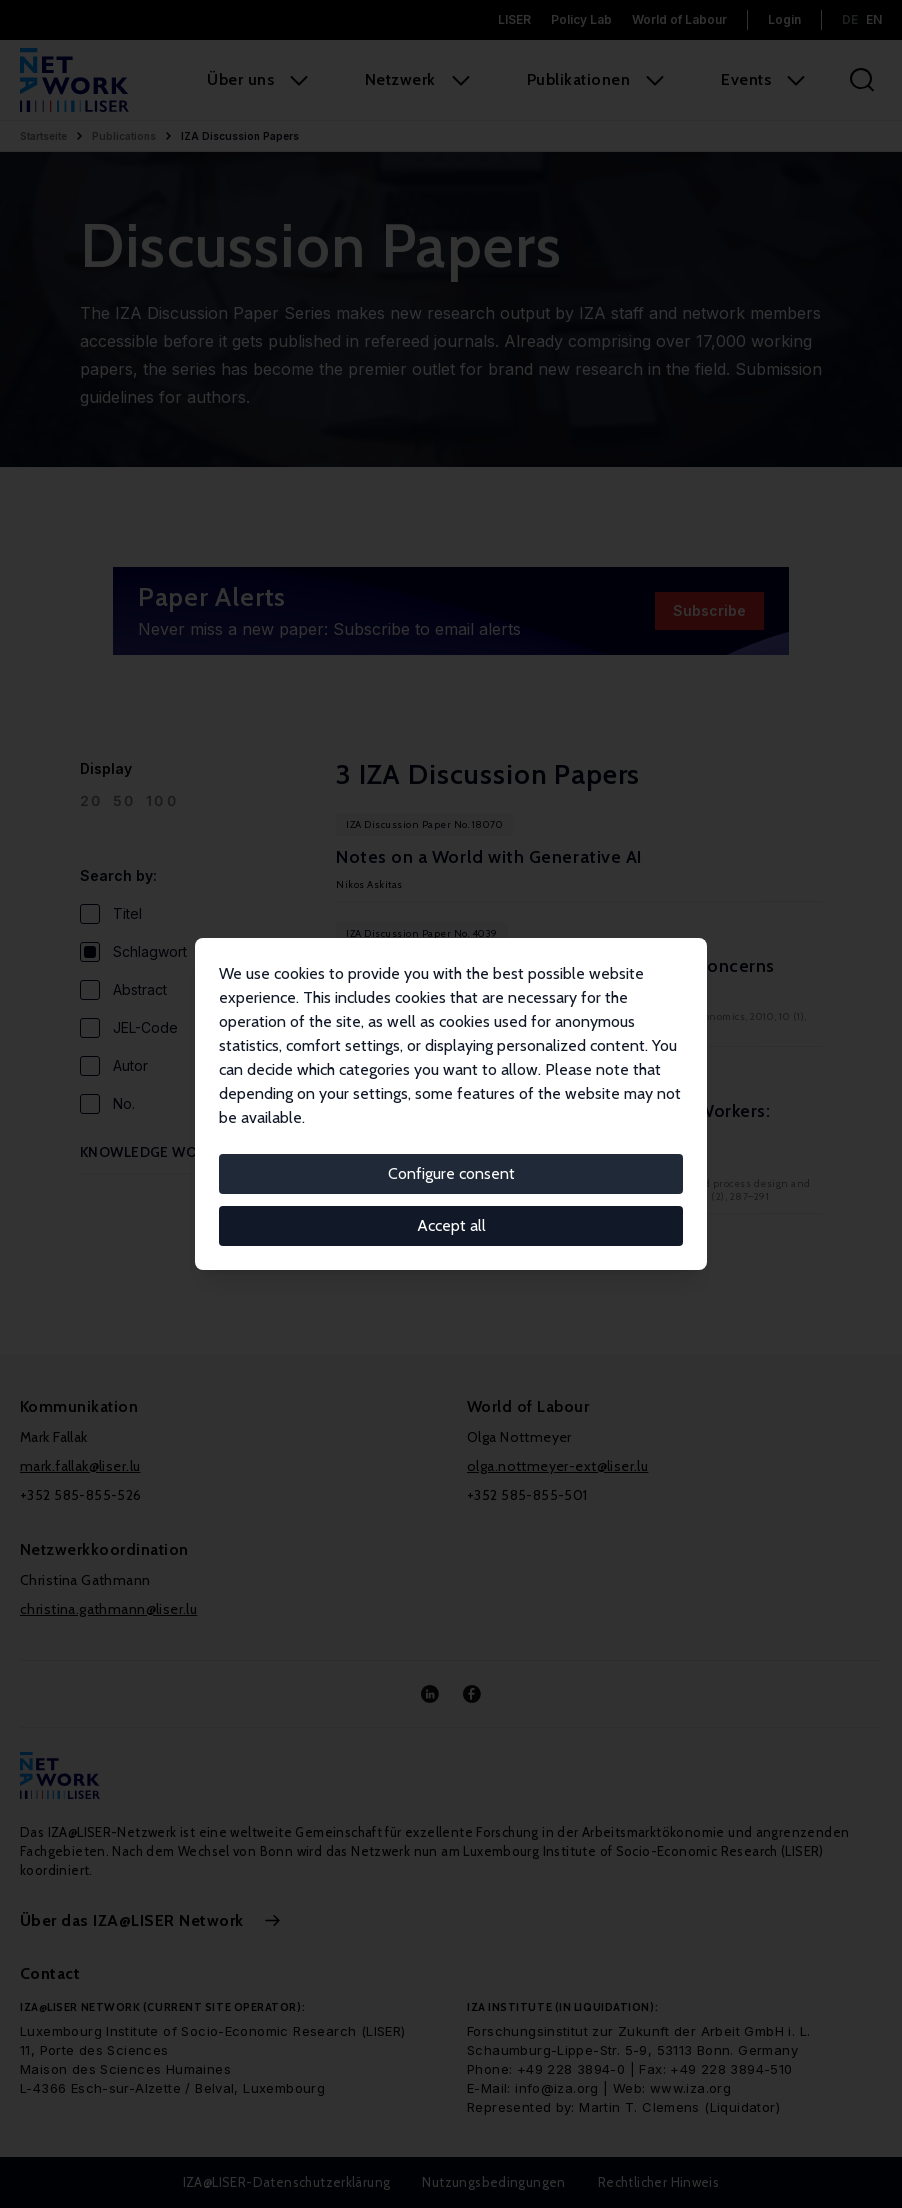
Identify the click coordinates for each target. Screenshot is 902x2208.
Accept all (451, 1225)
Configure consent (451, 1173)
